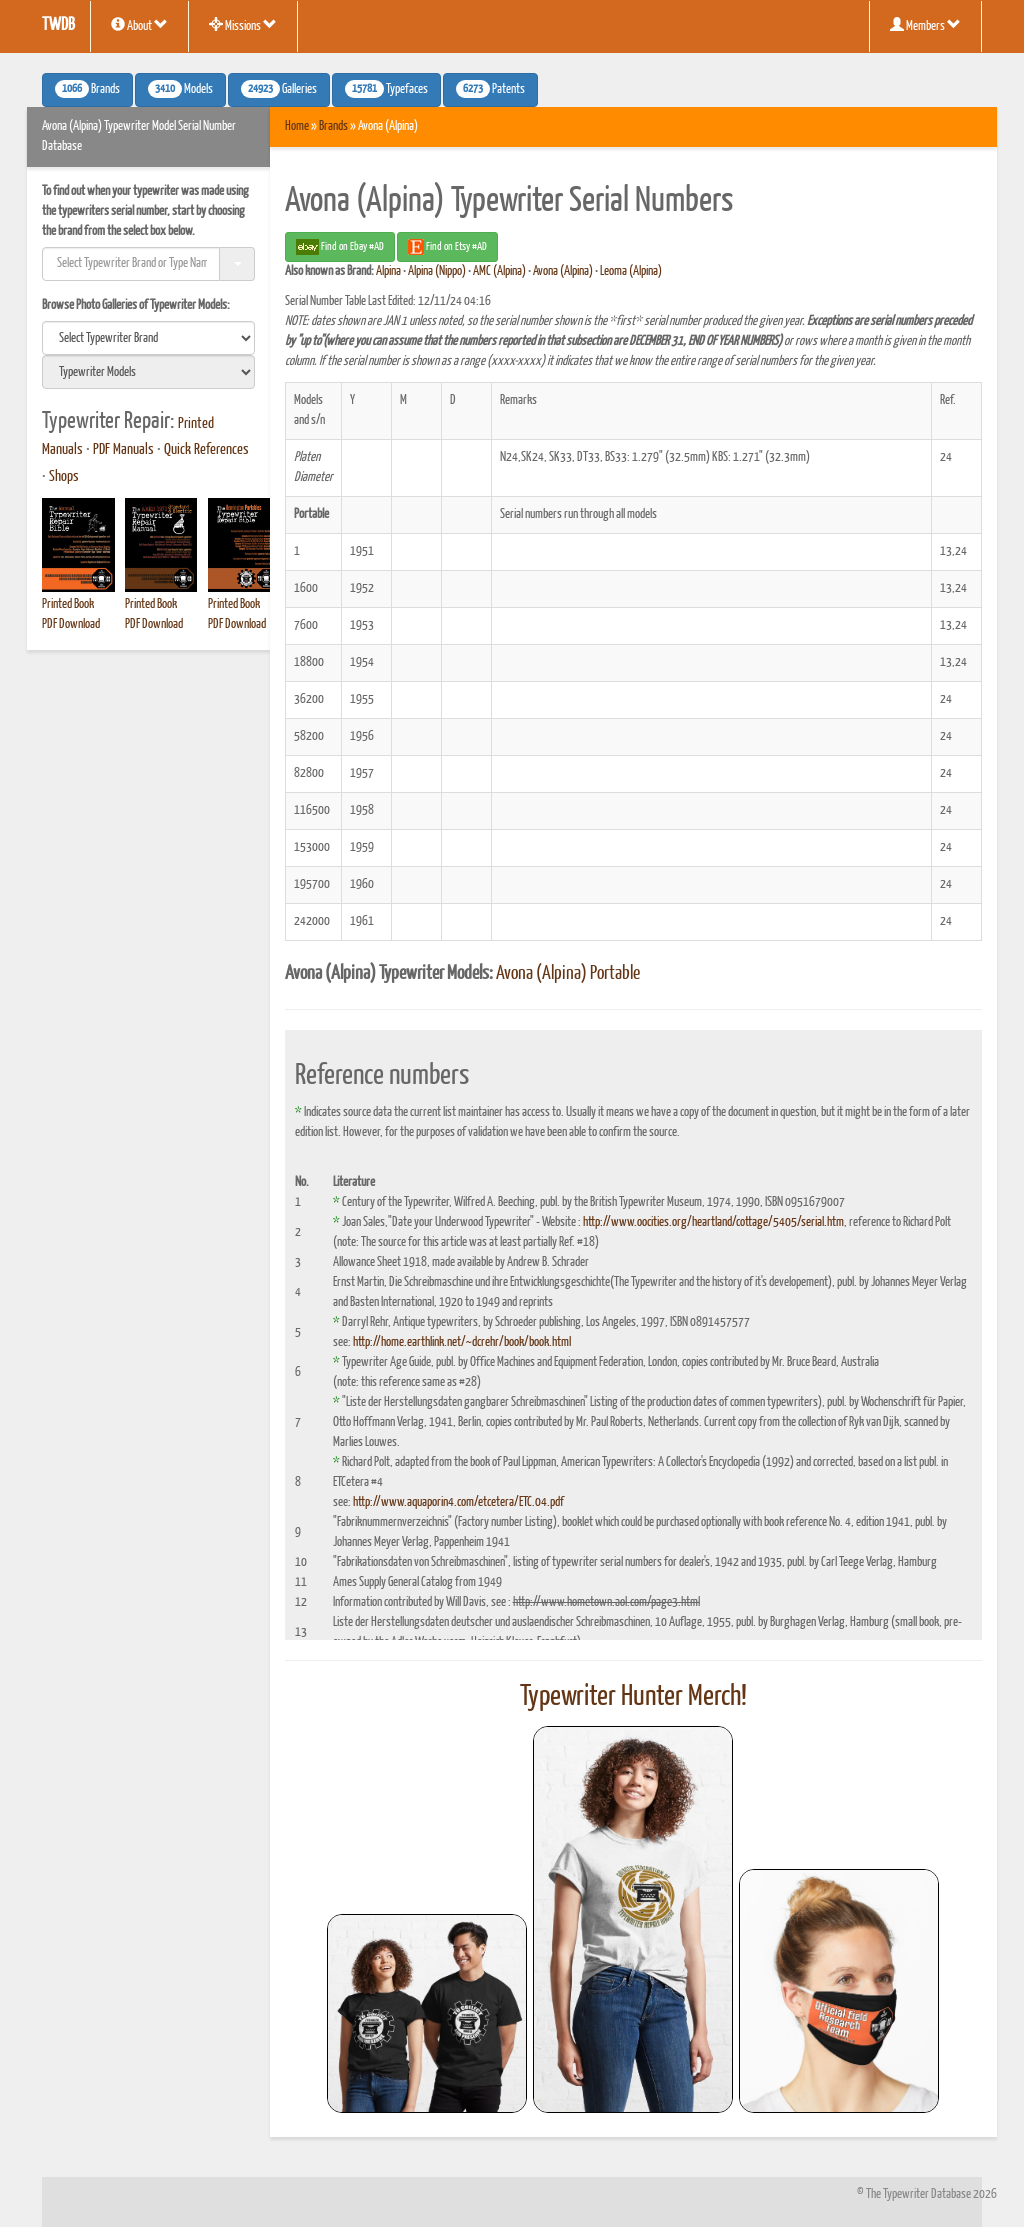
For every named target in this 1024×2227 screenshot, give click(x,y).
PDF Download (71, 624)
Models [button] (180, 89)
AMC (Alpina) (499, 271)
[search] (148, 338)
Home (297, 126)
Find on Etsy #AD (447, 247)
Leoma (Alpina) (631, 271)
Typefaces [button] (386, 89)
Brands (333, 126)
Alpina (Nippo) (437, 271)
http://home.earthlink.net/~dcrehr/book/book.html (462, 1342)
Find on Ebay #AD (340, 247)
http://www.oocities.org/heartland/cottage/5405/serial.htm (713, 1222)
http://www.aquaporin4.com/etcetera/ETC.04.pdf (458, 1502)
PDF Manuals (123, 450)
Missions (243, 25)
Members (925, 25)
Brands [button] (87, 89)
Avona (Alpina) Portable (568, 974)
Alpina (388, 271)
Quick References (206, 450)
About (139, 25)
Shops (64, 477)
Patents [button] (490, 89)
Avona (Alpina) (563, 271)
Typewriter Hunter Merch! (633, 1697)
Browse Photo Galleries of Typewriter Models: (136, 305)
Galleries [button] (279, 89)
